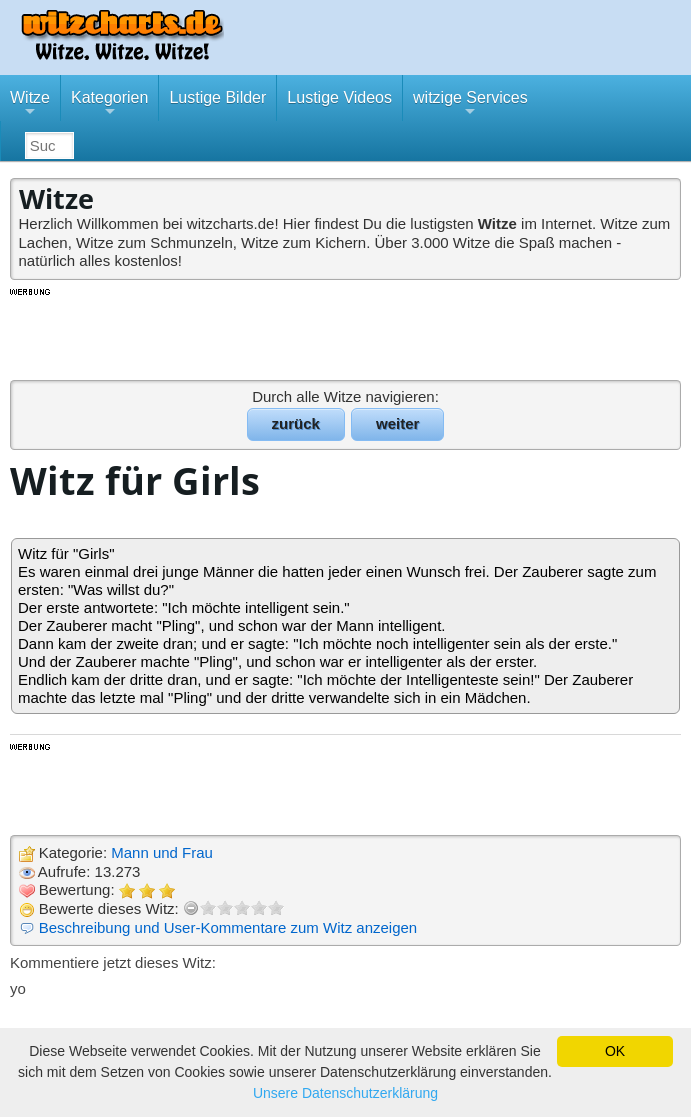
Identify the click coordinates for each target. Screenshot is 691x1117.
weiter (397, 423)
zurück (296, 423)
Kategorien (109, 105)
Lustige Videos (339, 97)
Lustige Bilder (217, 97)
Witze (30, 105)
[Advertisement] (346, 333)
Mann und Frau (162, 852)
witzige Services (470, 105)
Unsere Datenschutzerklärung (345, 1093)
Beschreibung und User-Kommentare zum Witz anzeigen (228, 927)
